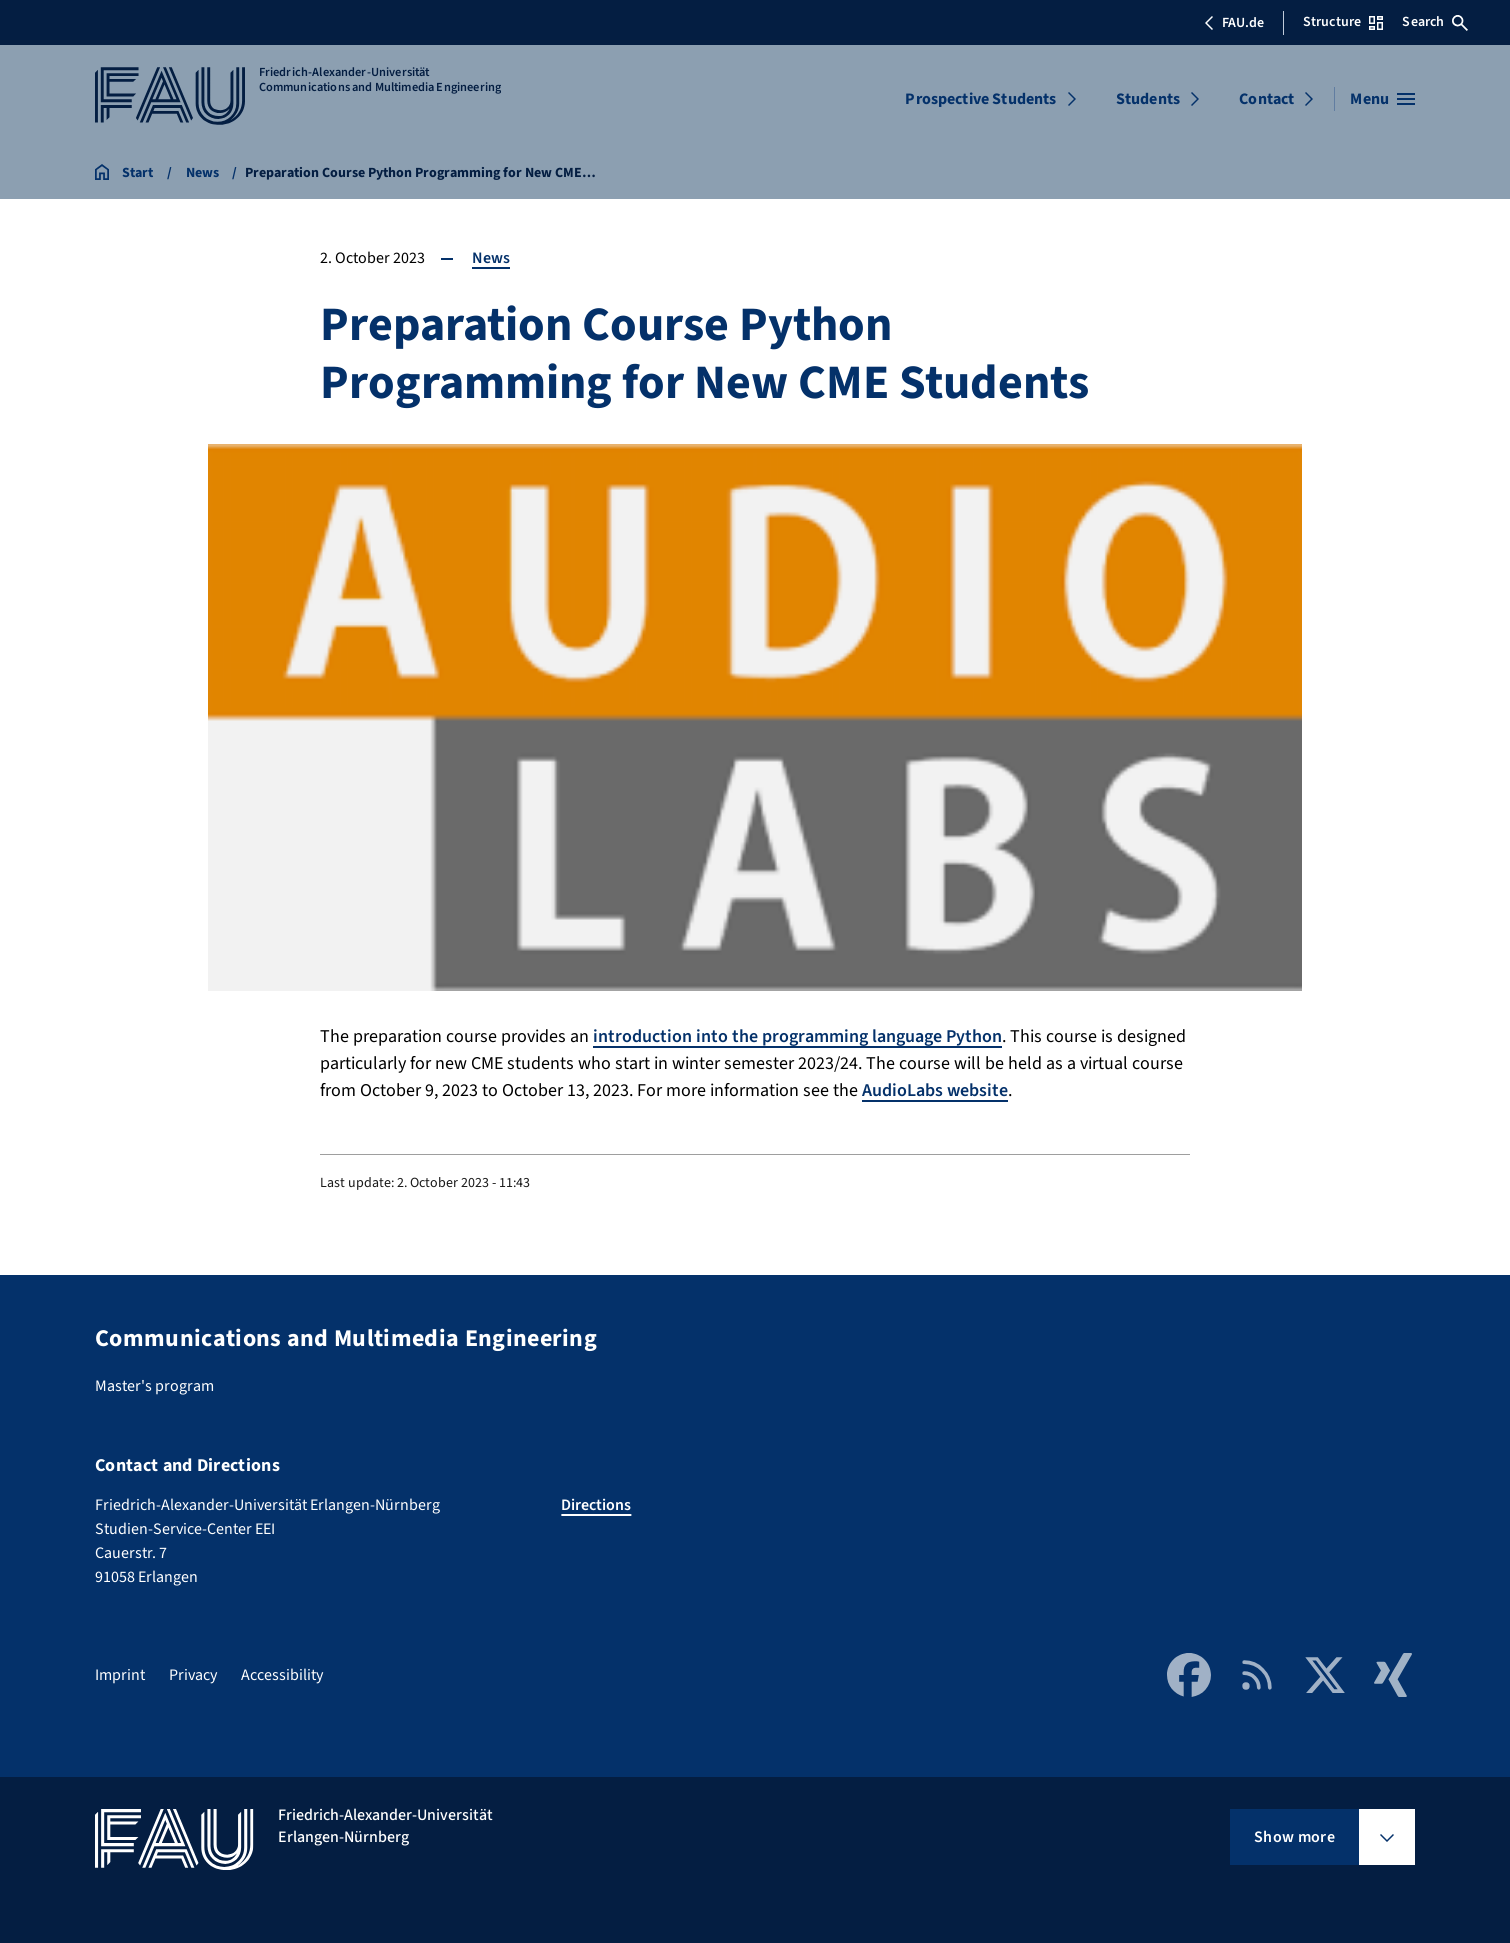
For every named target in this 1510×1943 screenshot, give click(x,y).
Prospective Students (980, 99)
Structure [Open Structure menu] (1343, 22)
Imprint (120, 1675)
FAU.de (1234, 23)
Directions (596, 1505)
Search (1435, 22)
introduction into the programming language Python (797, 1036)
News (491, 258)
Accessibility (282, 1675)
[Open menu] (1382, 99)
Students (1148, 99)
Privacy (193, 1675)
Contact (1266, 99)
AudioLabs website (935, 1090)
